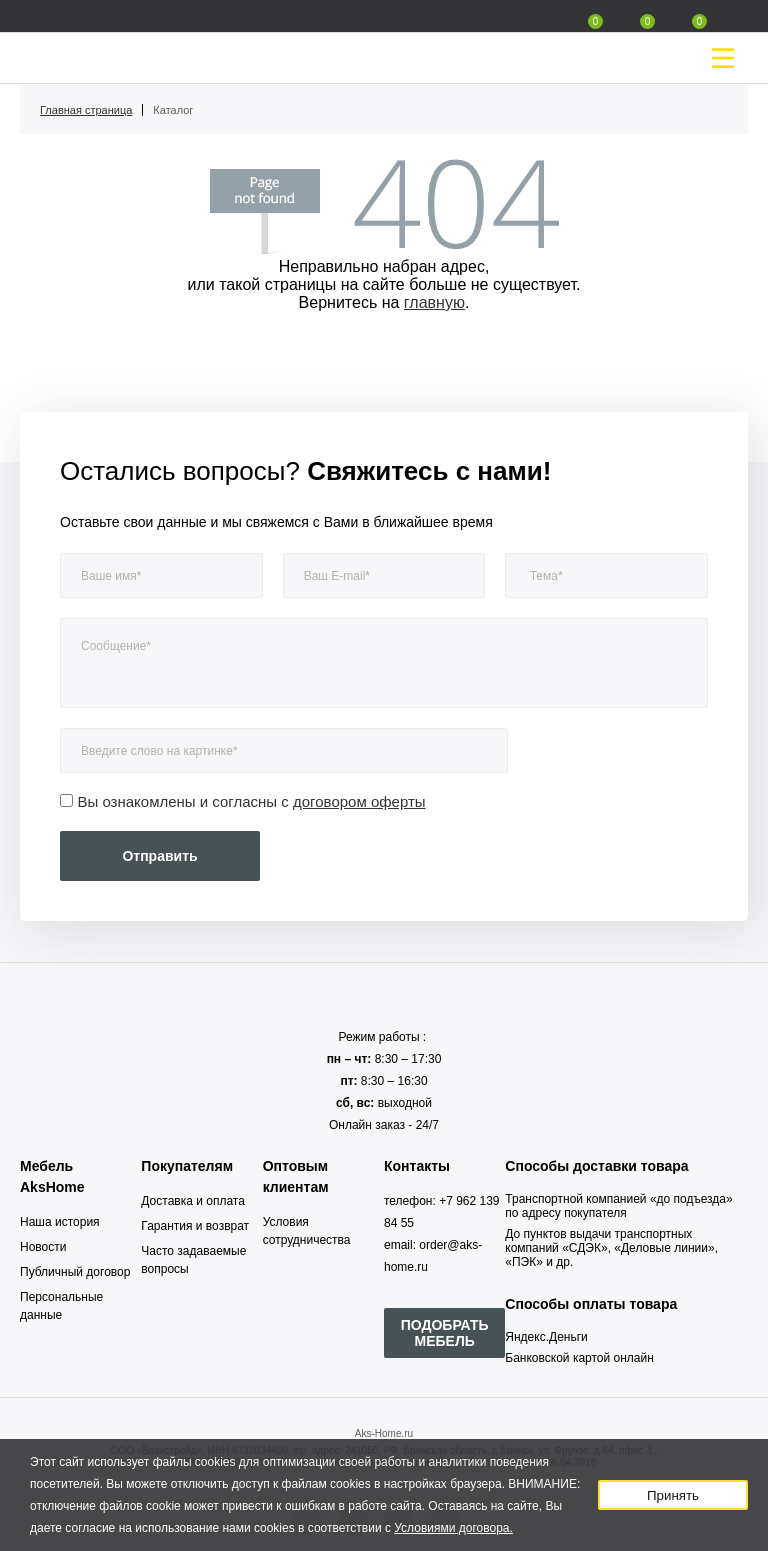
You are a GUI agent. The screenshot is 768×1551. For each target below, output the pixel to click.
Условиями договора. (453, 1528)
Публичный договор (75, 1272)
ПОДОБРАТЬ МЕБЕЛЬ (445, 1333)
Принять (673, 1495)
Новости (43, 1247)
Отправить (159, 856)
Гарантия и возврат (195, 1226)
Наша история (60, 1222)
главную (434, 302)
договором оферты (359, 801)
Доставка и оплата (193, 1201)
